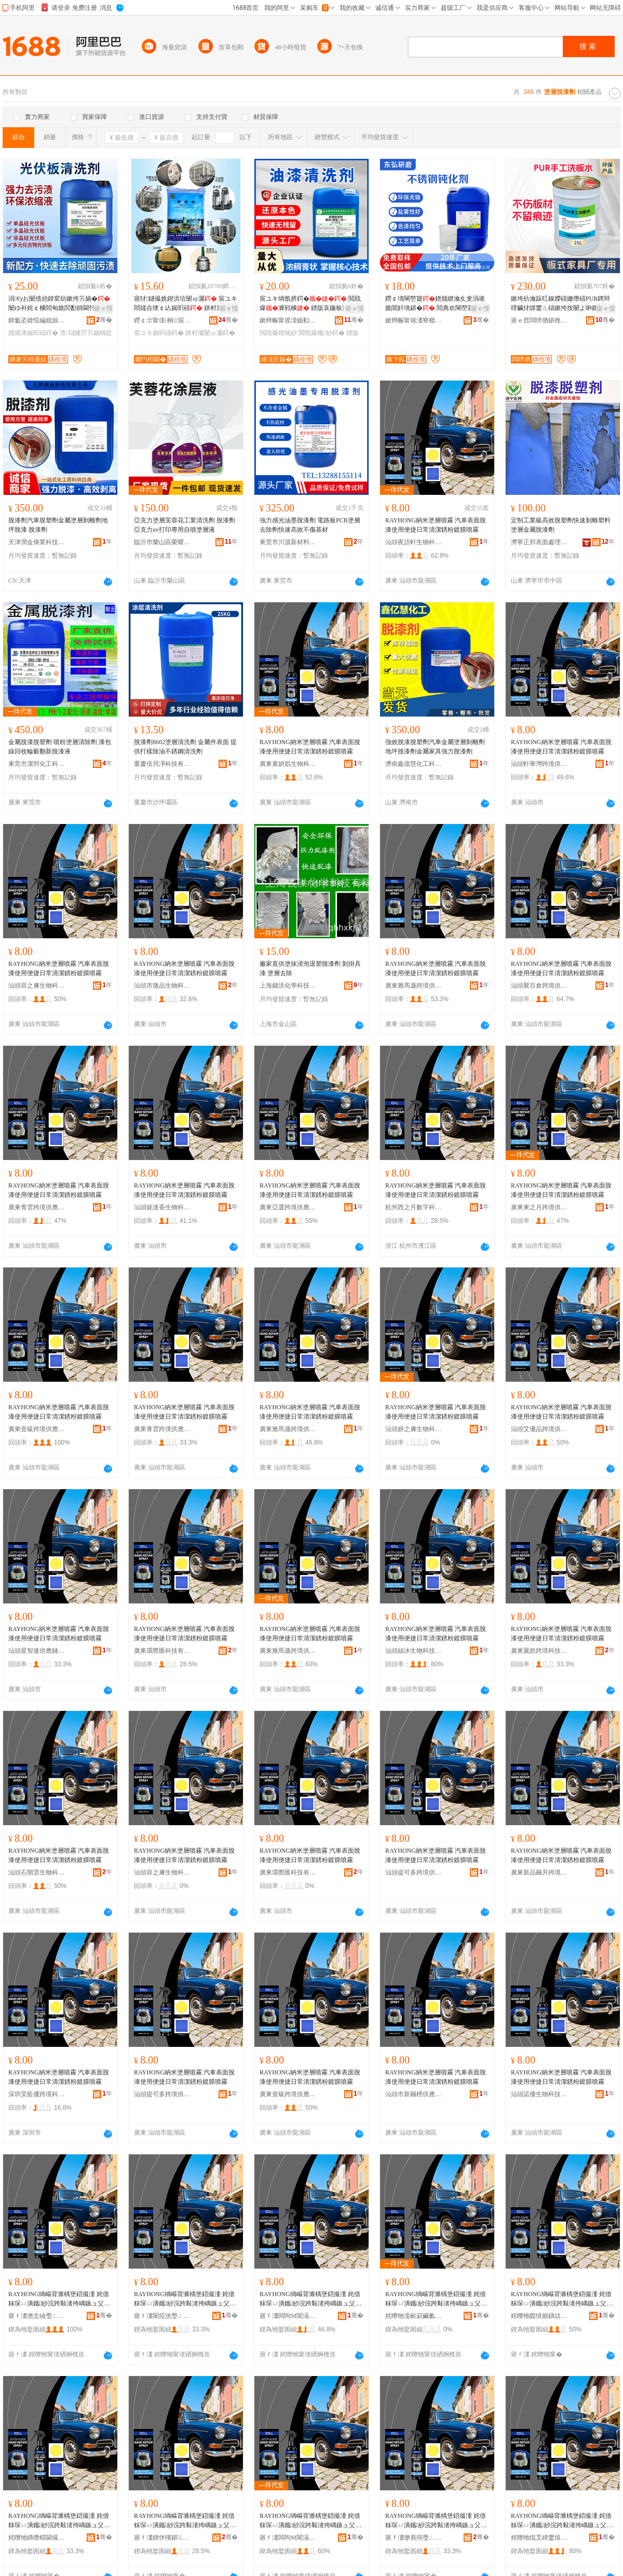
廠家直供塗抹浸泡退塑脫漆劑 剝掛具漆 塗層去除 (310, 968)
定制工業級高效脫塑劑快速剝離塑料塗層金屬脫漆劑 (561, 525)
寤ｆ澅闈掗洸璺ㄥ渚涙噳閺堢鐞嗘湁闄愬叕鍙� (162, 2315)
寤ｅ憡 (103, 308)
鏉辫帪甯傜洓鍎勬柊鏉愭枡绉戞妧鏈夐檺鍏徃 (288, 320)
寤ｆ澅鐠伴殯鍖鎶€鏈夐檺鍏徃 (162, 2537)
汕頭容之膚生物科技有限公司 (36, 985)
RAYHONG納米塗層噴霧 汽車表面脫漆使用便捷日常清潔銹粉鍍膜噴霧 (435, 525)
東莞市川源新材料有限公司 (288, 542)
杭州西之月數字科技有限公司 (413, 1207)
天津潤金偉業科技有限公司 (36, 542)
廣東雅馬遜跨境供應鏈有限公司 (413, 985)
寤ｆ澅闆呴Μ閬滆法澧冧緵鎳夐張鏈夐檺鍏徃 (288, 2315)
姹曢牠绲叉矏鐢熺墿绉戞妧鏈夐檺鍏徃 (539, 2537)
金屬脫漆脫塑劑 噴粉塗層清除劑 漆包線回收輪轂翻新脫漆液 (59, 746)
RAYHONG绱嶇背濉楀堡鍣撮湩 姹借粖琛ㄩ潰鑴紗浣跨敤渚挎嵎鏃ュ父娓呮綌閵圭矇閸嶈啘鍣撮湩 (59, 2299)
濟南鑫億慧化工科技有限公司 (413, 763)
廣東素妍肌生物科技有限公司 (288, 763)
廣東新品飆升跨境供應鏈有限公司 (539, 1872)
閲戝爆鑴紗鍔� (321, 332)
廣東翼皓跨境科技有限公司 (539, 1650)
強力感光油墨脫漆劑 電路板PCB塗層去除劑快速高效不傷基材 (310, 525)
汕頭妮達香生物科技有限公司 (162, 1207)
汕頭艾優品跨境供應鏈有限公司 (539, 1429)
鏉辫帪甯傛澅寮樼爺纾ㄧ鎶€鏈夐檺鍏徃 (413, 320)
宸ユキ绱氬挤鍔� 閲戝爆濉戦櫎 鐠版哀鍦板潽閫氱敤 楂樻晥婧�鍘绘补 (310, 304)
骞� (104, 319)
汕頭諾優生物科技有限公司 (539, 2094)
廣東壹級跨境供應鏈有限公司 (36, 1429)
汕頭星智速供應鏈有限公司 (36, 1650)
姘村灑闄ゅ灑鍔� (210, 332)
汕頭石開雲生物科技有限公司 (36, 1872)
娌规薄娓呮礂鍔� (33, 332)
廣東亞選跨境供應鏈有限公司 (288, 1207)
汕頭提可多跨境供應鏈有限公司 (413, 1872)
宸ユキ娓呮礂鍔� (159, 332)
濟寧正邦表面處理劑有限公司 (539, 542)
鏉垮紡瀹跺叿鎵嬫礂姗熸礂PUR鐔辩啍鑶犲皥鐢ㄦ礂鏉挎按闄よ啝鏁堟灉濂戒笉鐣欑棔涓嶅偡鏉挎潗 (561, 304)
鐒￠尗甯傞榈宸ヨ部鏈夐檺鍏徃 (162, 320)
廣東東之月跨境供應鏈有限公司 (539, 1207)
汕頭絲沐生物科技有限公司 (413, 1650)
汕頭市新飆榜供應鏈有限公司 (413, 2094)
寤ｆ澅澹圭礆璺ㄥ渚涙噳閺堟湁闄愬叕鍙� (36, 2315)
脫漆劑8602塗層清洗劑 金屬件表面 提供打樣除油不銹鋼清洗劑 (185, 746)
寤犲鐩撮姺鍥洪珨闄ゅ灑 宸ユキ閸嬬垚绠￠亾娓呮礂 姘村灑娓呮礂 (185, 304)
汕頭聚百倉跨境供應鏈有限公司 (539, 985)
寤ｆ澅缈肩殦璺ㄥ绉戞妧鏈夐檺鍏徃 (413, 2537)
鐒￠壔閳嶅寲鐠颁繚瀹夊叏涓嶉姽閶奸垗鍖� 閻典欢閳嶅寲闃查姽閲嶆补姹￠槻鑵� (435, 304)
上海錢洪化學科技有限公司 (288, 985)
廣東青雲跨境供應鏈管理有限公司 (36, 1207)
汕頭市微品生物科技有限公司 (162, 985)
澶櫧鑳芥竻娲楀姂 (86, 332)
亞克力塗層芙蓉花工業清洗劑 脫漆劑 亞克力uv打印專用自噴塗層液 (184, 525)
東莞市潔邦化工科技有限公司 (36, 763)
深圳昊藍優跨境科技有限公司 (36, 2094)
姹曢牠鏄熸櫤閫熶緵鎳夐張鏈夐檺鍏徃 (36, 2537)
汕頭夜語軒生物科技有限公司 (413, 542)
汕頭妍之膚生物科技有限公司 (413, 1429)
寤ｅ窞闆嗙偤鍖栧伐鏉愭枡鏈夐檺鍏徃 (539, 320)
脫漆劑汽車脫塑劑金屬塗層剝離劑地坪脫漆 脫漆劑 (58, 525)
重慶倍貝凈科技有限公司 (162, 763)
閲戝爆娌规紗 (278, 332)
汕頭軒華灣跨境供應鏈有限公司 (539, 763)
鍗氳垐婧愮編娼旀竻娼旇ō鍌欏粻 (36, 320)
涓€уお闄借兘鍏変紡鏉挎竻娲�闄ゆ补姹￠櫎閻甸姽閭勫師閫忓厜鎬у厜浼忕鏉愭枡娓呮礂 (59, 304)
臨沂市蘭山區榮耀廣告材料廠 (162, 542)
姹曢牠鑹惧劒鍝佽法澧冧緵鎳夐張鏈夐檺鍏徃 (539, 2315)
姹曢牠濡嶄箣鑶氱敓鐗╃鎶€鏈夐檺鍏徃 (413, 2315)
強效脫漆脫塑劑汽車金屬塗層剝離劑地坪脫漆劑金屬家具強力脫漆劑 (435, 746)
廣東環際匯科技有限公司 (162, 1650)
